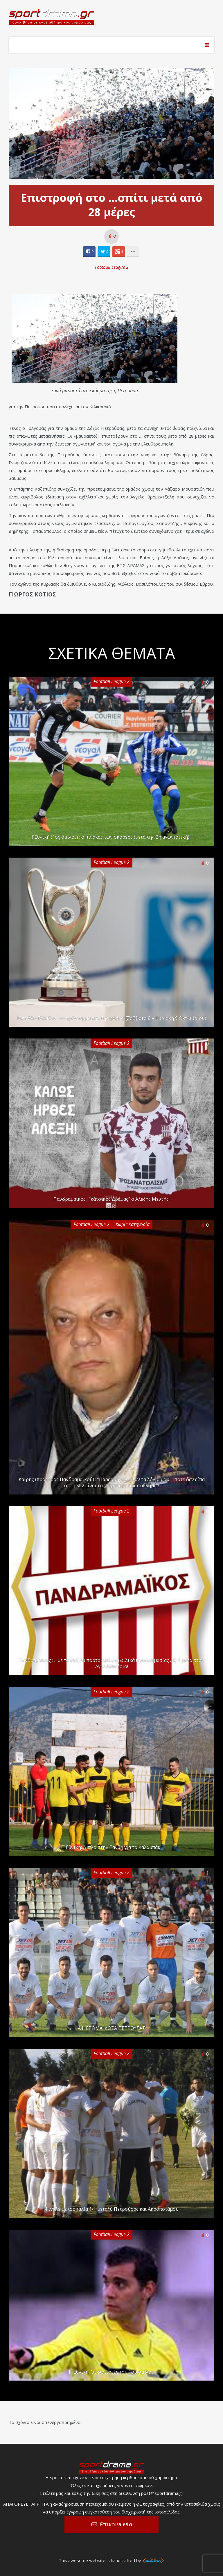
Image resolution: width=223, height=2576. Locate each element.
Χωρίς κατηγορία (133, 1224)
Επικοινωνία (116, 2524)
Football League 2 (111, 267)
